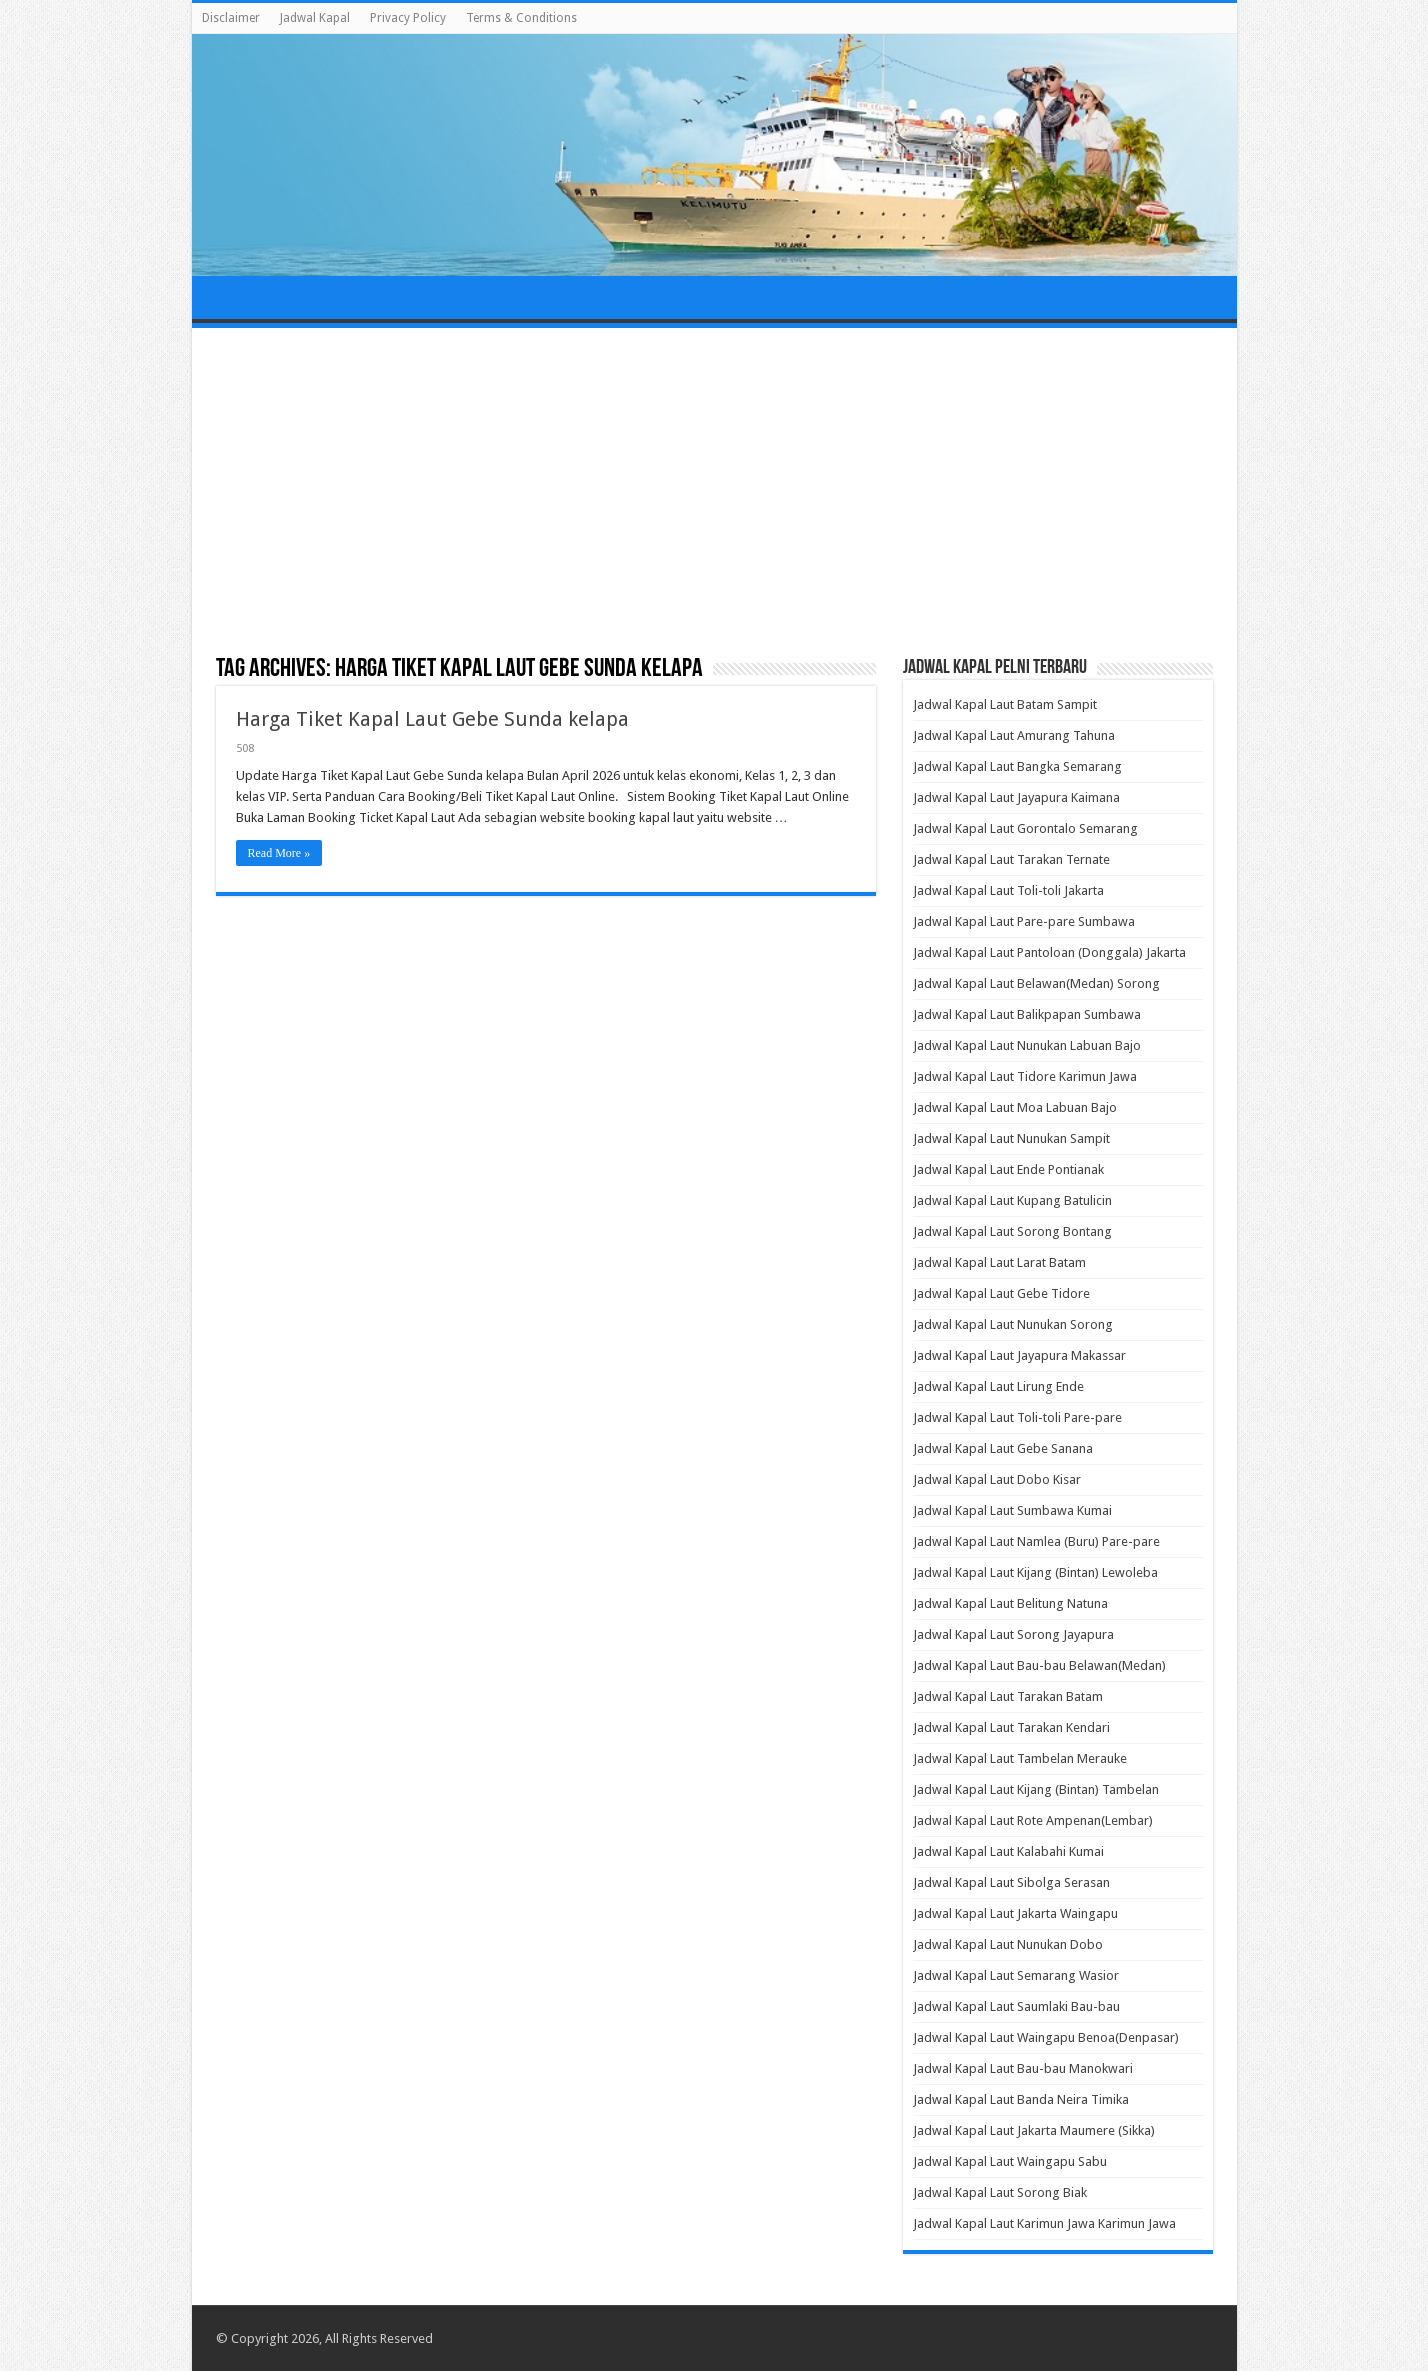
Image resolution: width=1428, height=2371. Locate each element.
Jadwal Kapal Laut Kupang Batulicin (1012, 1200)
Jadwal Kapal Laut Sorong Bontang (1012, 1231)
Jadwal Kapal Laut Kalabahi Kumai (1008, 1851)
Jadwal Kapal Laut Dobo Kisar (997, 1479)
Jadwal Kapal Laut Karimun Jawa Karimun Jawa (1044, 2223)
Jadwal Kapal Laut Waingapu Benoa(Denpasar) (1046, 2037)
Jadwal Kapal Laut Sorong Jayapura (1013, 1634)
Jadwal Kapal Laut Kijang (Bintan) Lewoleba (1035, 1572)
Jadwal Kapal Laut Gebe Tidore (1001, 1293)
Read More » (279, 853)
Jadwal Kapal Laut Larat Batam (999, 1262)
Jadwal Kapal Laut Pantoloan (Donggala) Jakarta (1049, 952)
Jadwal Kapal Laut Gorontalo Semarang (1025, 828)
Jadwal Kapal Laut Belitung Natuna (1010, 1603)
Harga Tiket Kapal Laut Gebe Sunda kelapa (432, 719)
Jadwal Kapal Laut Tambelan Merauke (1020, 1758)
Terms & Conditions (521, 18)
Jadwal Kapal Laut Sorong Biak (1000, 2192)
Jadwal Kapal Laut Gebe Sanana (1003, 1448)
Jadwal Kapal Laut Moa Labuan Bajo (1015, 1107)
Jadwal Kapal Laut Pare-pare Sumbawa (1024, 921)
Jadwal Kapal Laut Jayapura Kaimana (1016, 797)
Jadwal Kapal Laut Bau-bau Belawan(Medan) (1039, 1665)
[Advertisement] (714, 493)
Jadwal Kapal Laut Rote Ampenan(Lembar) (1033, 1820)
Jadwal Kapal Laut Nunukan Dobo (1008, 1944)
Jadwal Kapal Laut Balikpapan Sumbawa (1027, 1014)
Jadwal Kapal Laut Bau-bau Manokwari (1023, 2068)
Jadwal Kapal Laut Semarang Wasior (1016, 1975)
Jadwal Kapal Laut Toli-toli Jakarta (1008, 890)
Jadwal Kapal (315, 18)
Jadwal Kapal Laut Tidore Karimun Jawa (1025, 1076)
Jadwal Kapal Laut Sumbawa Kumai (1012, 1510)
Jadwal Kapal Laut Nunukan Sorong (1013, 1324)
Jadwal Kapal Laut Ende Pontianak (1008, 1169)
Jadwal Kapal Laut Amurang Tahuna (1014, 735)
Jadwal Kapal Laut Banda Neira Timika (1021, 2099)
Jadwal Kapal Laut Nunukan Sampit (1011, 1138)
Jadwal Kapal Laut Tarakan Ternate (1011, 859)
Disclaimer (231, 18)
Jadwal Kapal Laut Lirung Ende (998, 1386)
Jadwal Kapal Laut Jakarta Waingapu (1015, 1913)
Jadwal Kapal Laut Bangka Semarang (1017, 766)
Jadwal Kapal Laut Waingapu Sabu (1010, 2161)
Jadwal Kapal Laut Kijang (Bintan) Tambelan (1036, 1789)
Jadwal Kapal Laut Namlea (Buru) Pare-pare (1036, 1541)
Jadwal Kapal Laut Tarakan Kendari (1011, 1727)
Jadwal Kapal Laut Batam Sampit (1005, 704)
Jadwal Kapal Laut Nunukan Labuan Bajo (1027, 1045)
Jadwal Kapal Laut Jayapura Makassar (1019, 1355)
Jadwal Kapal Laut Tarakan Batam (1008, 1696)
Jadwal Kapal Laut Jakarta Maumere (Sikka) (1034, 2130)
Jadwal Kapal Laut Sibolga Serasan (1011, 1882)
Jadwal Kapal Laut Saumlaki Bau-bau (1016, 2006)
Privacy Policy (408, 18)
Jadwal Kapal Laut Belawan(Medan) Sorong (1036, 983)
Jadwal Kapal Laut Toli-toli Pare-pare (1017, 1417)
